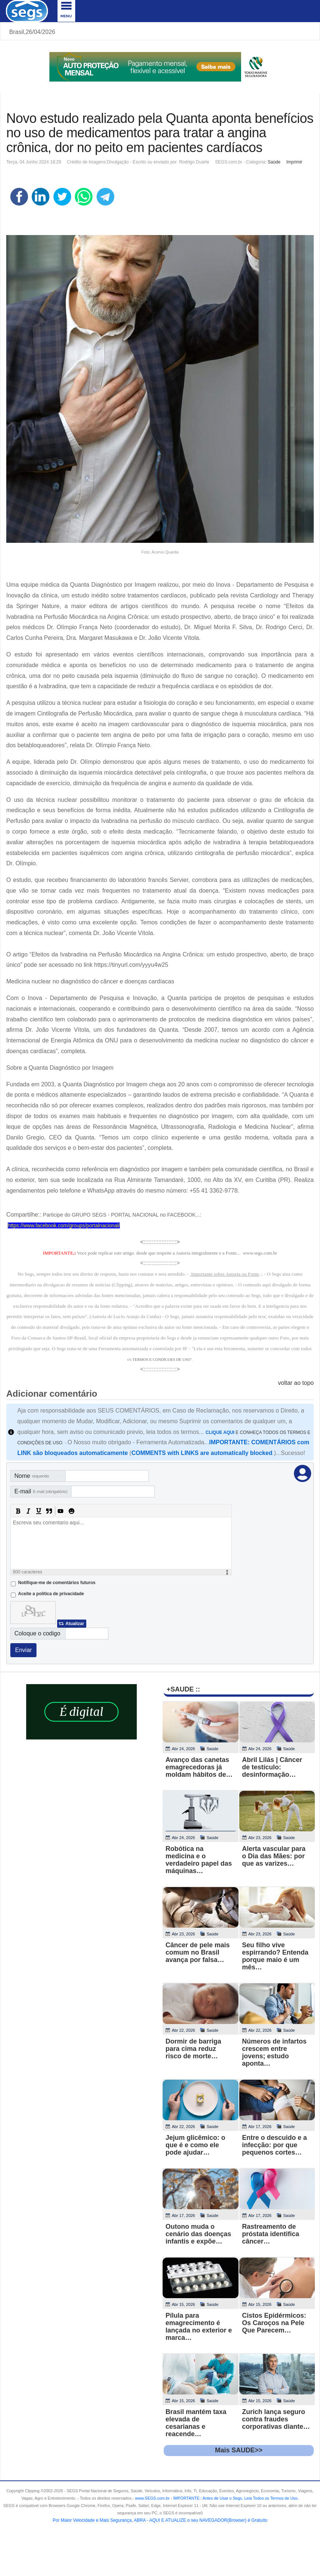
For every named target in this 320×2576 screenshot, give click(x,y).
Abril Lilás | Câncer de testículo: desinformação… (272, 1767)
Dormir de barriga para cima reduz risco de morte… (193, 2049)
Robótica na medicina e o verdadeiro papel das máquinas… (199, 1860)
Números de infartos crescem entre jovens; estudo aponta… (274, 2052)
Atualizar (74, 1623)
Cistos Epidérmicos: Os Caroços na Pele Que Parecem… (274, 2323)
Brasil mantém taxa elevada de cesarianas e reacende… (196, 2423)
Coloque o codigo (37, 1633)
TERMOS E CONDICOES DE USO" (162, 1360)
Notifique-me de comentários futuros (56, 1582)
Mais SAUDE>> (238, 2450)
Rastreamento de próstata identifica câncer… (270, 2234)
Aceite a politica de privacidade (51, 1593)
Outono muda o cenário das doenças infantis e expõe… (198, 2234)
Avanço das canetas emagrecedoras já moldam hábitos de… (199, 1767)
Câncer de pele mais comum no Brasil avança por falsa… (198, 1952)
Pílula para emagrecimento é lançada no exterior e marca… (199, 2326)
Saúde (274, 162)
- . (234, 2498)
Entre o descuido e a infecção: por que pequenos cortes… (274, 2145)
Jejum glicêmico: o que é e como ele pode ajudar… (195, 2145)
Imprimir (294, 162)
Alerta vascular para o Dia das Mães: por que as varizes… (274, 1856)
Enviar (23, 1650)
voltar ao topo (296, 1383)
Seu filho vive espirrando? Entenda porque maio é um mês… (275, 1956)
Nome (31, 1476)
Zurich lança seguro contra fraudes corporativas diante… (276, 2419)
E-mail (40, 1491)
